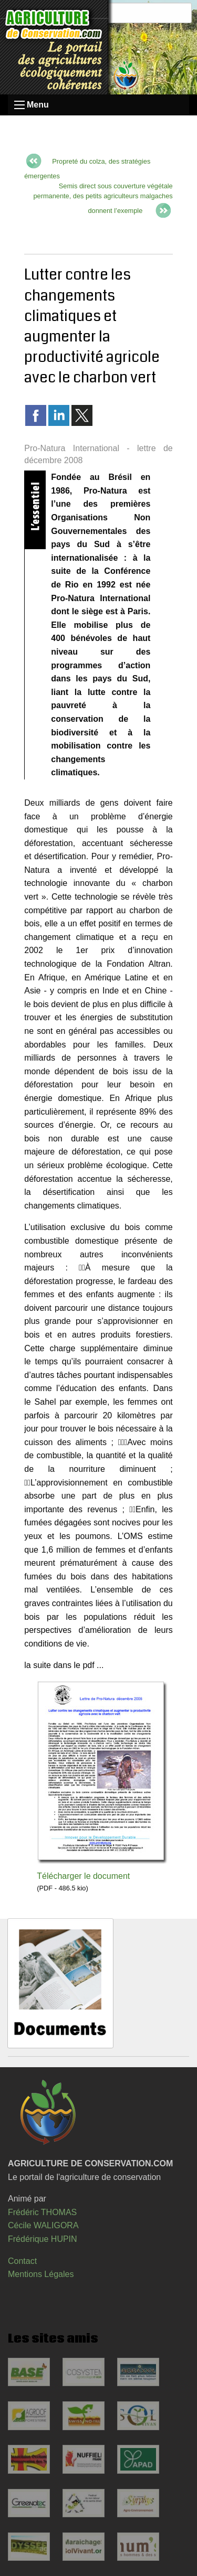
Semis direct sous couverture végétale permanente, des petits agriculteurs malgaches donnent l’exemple (102, 198)
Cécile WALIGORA (43, 2225)
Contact (22, 2261)
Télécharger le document (83, 1876)
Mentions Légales (41, 2274)
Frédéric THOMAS (42, 2212)
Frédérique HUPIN (42, 2239)
